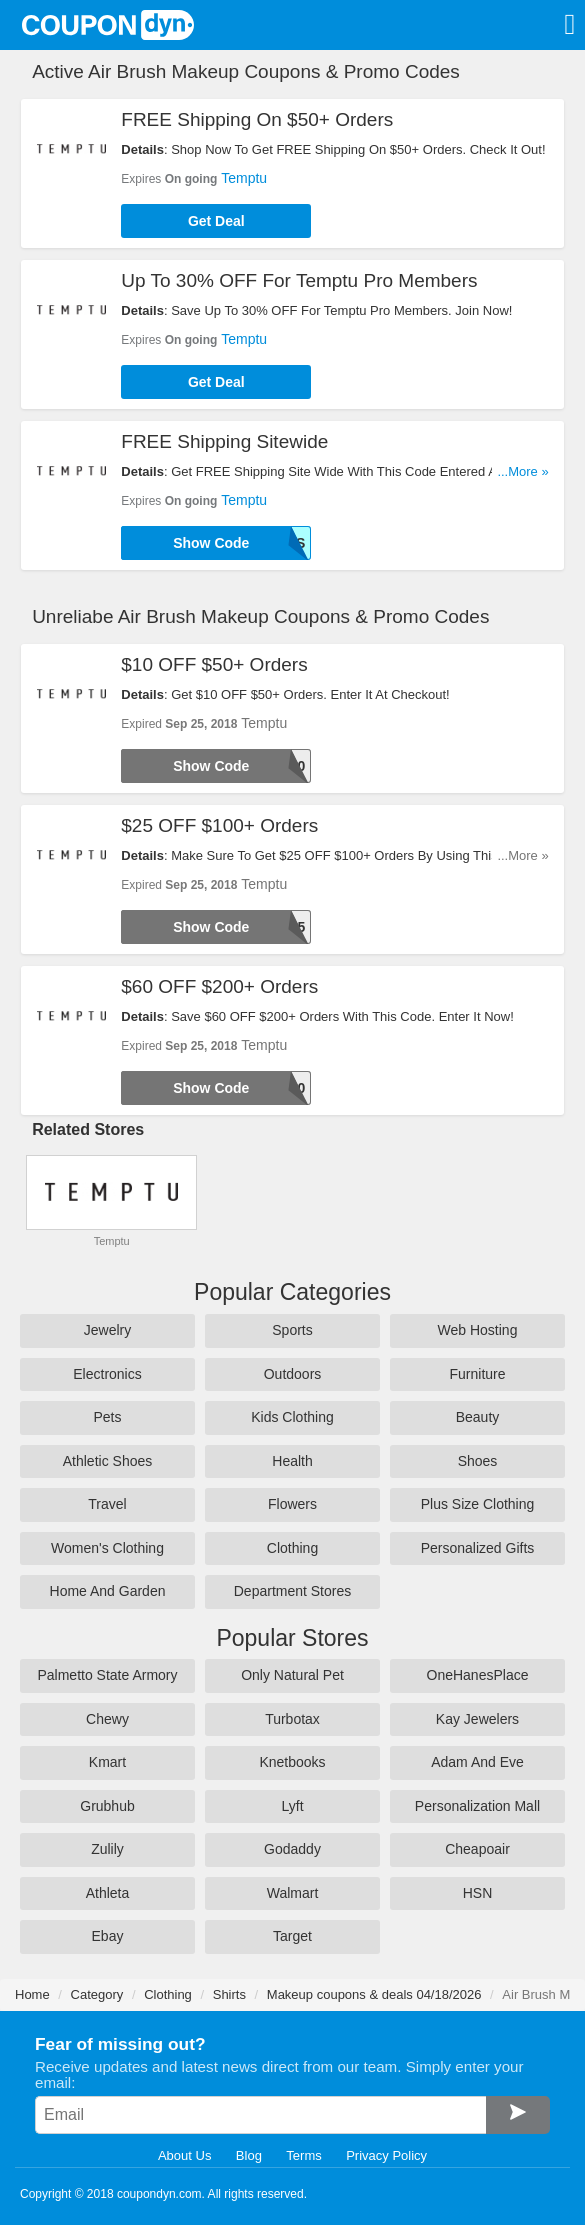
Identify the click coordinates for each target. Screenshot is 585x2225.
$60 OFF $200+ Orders (219, 986)
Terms (303, 2155)
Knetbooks (292, 1762)
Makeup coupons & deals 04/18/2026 (374, 1994)
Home (32, 1994)
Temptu (244, 178)
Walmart (293, 1893)
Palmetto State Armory (107, 1675)
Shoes (478, 1461)
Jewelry (107, 1330)
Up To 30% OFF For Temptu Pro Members (299, 280)
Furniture (477, 1374)
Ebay (108, 1936)
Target (292, 1936)
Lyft (292, 1806)
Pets (107, 1417)
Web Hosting (478, 1330)
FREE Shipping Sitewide (224, 441)
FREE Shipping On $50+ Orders (257, 119)
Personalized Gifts (478, 1548)
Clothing (292, 1548)
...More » (522, 471)
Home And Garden (108, 1591)
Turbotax (292, 1719)
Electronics (107, 1374)
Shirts (229, 1994)
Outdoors (293, 1374)
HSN (478, 1893)
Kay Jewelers (477, 1719)
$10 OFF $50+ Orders (214, 664)
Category (97, 1994)
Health (292, 1461)
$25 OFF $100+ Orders (219, 825)
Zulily (107, 1849)
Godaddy (292, 1849)
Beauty (478, 1417)
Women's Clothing (107, 1548)
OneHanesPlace (478, 1675)
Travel (107, 1504)
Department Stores (293, 1591)
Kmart (107, 1762)
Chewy (107, 1719)
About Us (184, 2155)
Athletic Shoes (108, 1461)
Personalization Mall (477, 1806)
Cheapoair (477, 1849)
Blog (249, 2155)
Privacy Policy (386, 2155)
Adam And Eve (477, 1762)
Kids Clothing (292, 1417)
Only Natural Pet (292, 1675)
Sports (292, 1330)
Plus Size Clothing (478, 1504)
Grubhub (107, 1806)
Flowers (292, 1504)
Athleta (108, 1893)
